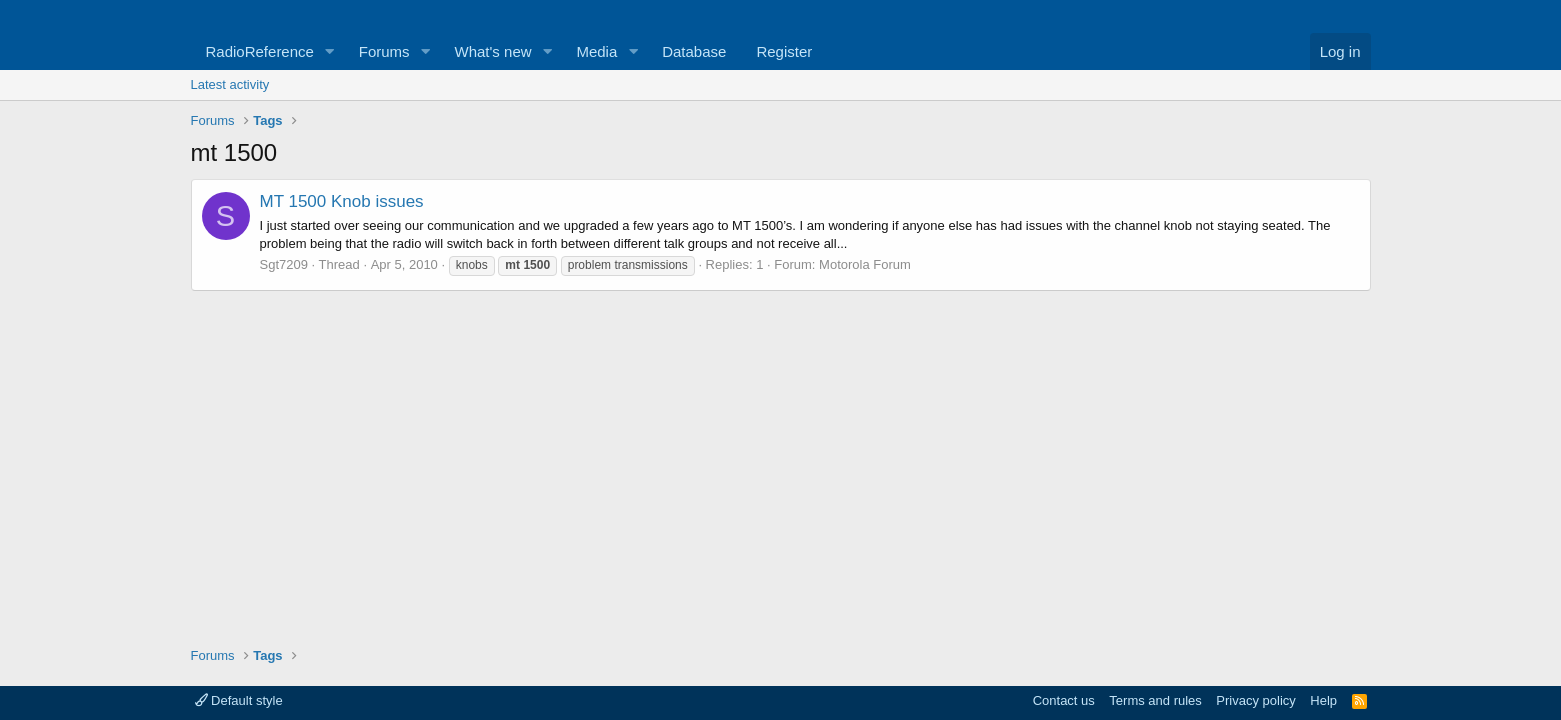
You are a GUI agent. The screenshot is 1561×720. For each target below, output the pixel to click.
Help (1323, 700)
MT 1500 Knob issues (342, 201)
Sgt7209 (284, 264)
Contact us (1064, 700)
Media (596, 51)
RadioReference (260, 51)
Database (694, 51)
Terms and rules (1155, 700)
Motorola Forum (865, 264)
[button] (330, 51)
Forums (384, 51)
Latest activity (230, 84)
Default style (239, 700)
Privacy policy (1255, 700)
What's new (493, 51)
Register (784, 51)
